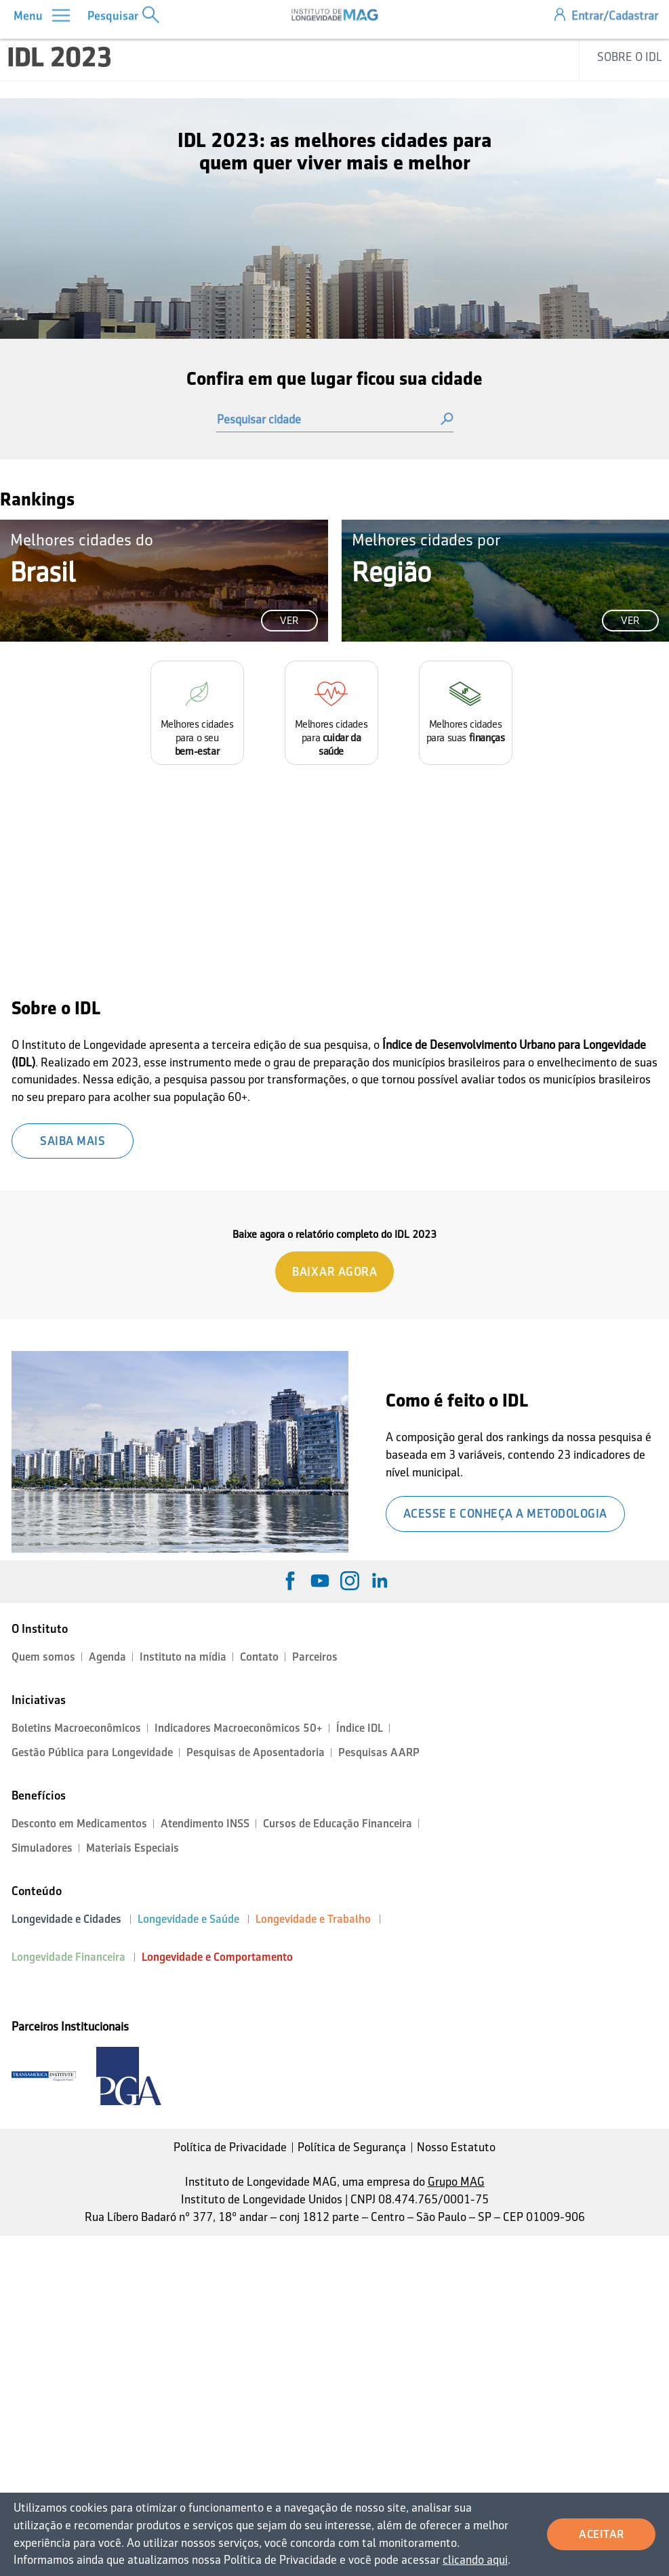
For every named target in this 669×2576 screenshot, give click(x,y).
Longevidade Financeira (68, 1957)
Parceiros (315, 1656)
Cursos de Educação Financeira (337, 1823)
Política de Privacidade (230, 2147)
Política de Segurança (352, 2147)
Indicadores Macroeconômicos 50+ (239, 1728)
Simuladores (42, 1848)
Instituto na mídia (183, 1656)
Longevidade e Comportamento (217, 1957)
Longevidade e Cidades (66, 1919)
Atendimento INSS (205, 1823)
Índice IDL (359, 1728)
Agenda (107, 1656)
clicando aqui (470, 2560)
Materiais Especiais (132, 1848)
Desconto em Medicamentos (79, 1823)
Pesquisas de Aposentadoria (255, 1752)
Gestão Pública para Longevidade (92, 1752)
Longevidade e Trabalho (313, 1919)
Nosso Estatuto (456, 2147)
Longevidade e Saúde (188, 1919)
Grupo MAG (456, 2181)
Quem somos (43, 1656)
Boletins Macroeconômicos (76, 1728)
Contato (259, 1656)
